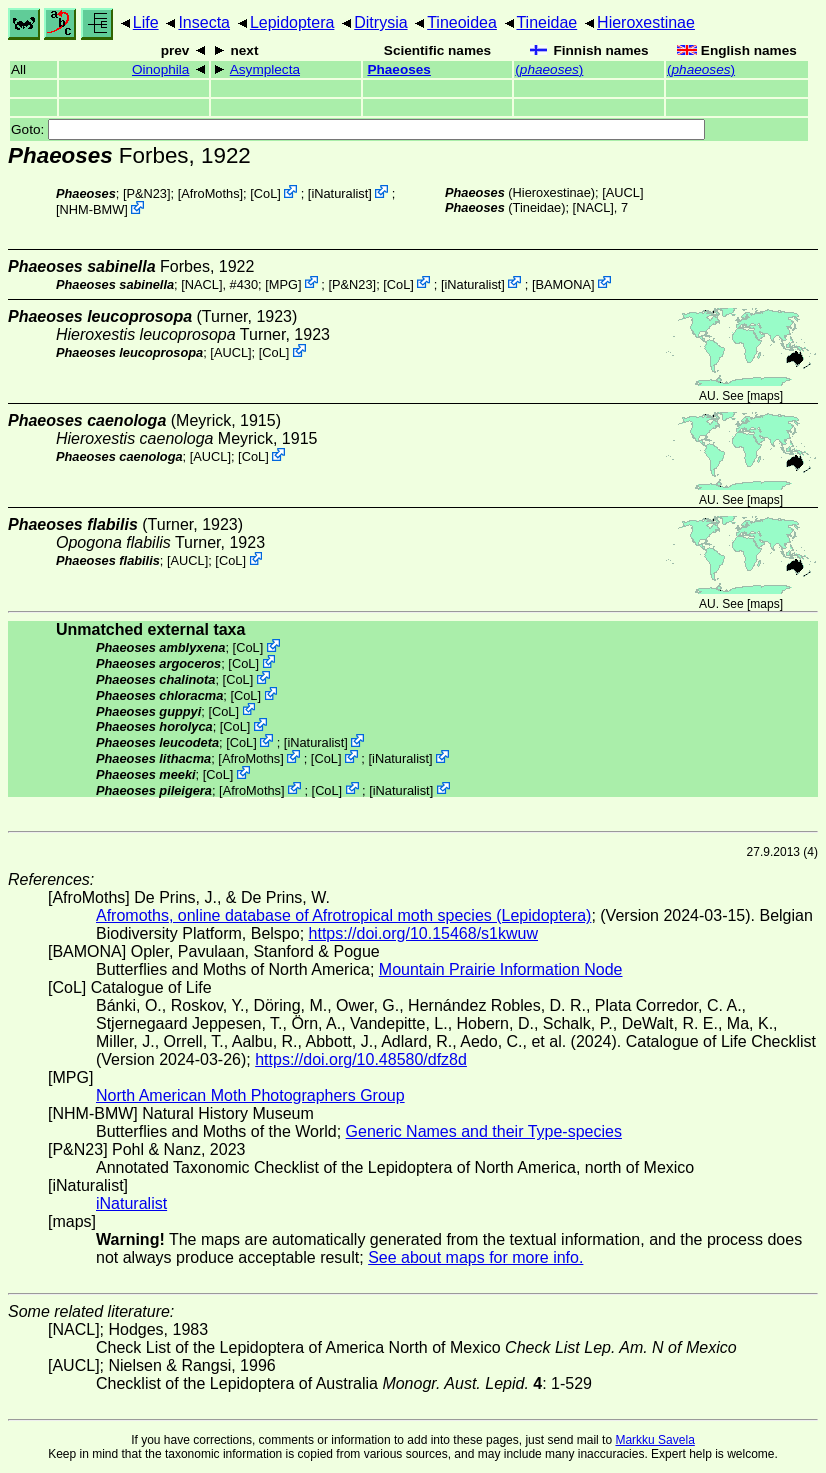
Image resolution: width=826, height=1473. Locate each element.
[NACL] (593, 207)
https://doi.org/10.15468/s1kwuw (423, 933)
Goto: (358, 129)
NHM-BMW (92, 209)
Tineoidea (462, 22)
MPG (283, 283)
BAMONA (563, 283)
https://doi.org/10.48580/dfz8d (361, 1059)
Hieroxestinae (646, 22)
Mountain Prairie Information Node (501, 969)
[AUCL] (622, 192)
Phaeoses (398, 69)
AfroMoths (210, 193)
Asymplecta (265, 69)
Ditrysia (380, 22)
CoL (265, 193)
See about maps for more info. (475, 1257)
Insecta (204, 22)
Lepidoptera (292, 22)
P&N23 (146, 193)
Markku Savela (654, 1440)
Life (146, 22)
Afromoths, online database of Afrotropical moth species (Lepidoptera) (343, 915)
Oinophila (160, 69)
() (549, 69)
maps (764, 396)
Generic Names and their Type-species (484, 1131)
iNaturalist (339, 193)
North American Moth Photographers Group (250, 1095)
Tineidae (546, 22)
